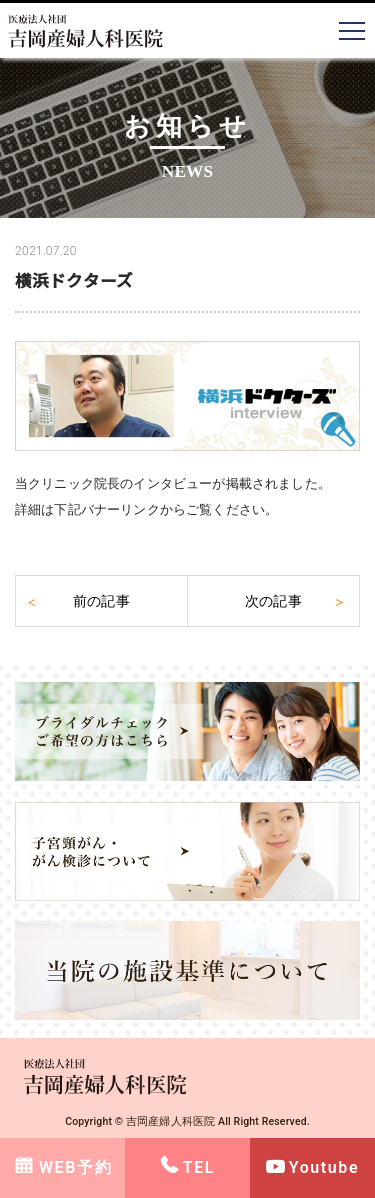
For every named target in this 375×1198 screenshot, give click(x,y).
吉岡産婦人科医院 (170, 1121)
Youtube (324, 1167)
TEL (199, 1167)
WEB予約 (75, 1167)
